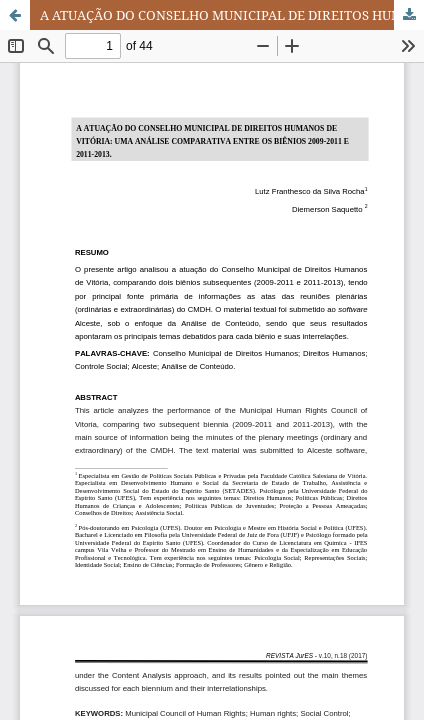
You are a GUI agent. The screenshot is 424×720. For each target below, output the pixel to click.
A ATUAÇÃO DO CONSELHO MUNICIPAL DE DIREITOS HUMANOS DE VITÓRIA (232, 15)
